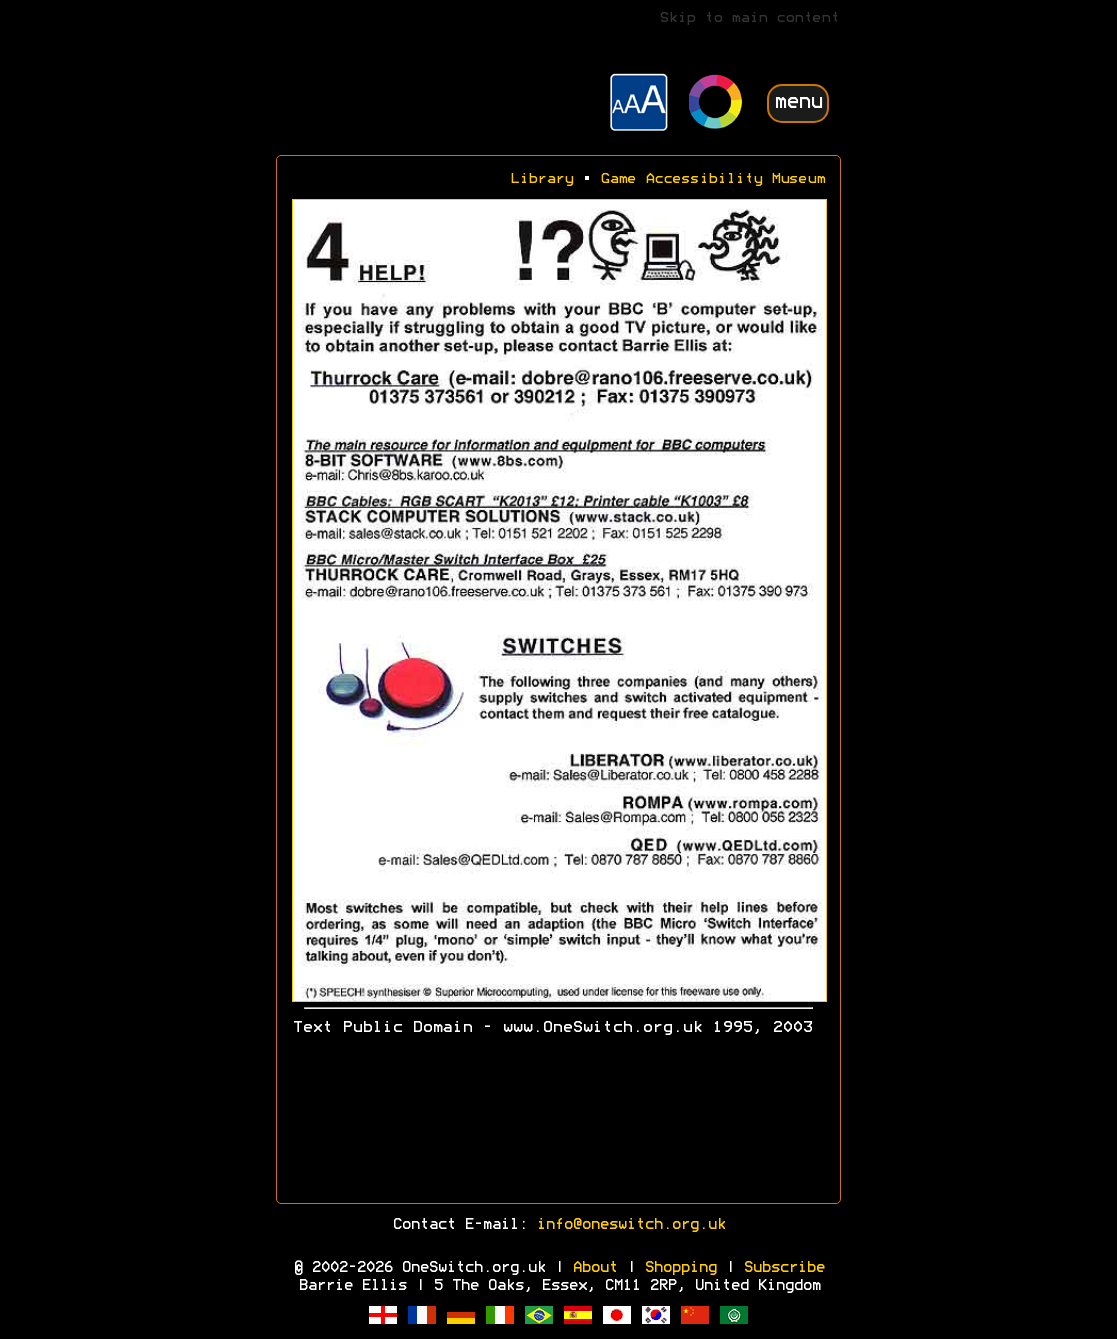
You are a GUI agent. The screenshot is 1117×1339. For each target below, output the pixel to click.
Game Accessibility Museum (712, 179)
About (594, 1268)
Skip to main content (749, 18)
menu (798, 102)
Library (541, 179)
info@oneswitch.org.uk (630, 1225)
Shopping (680, 1268)
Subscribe (783, 1268)
